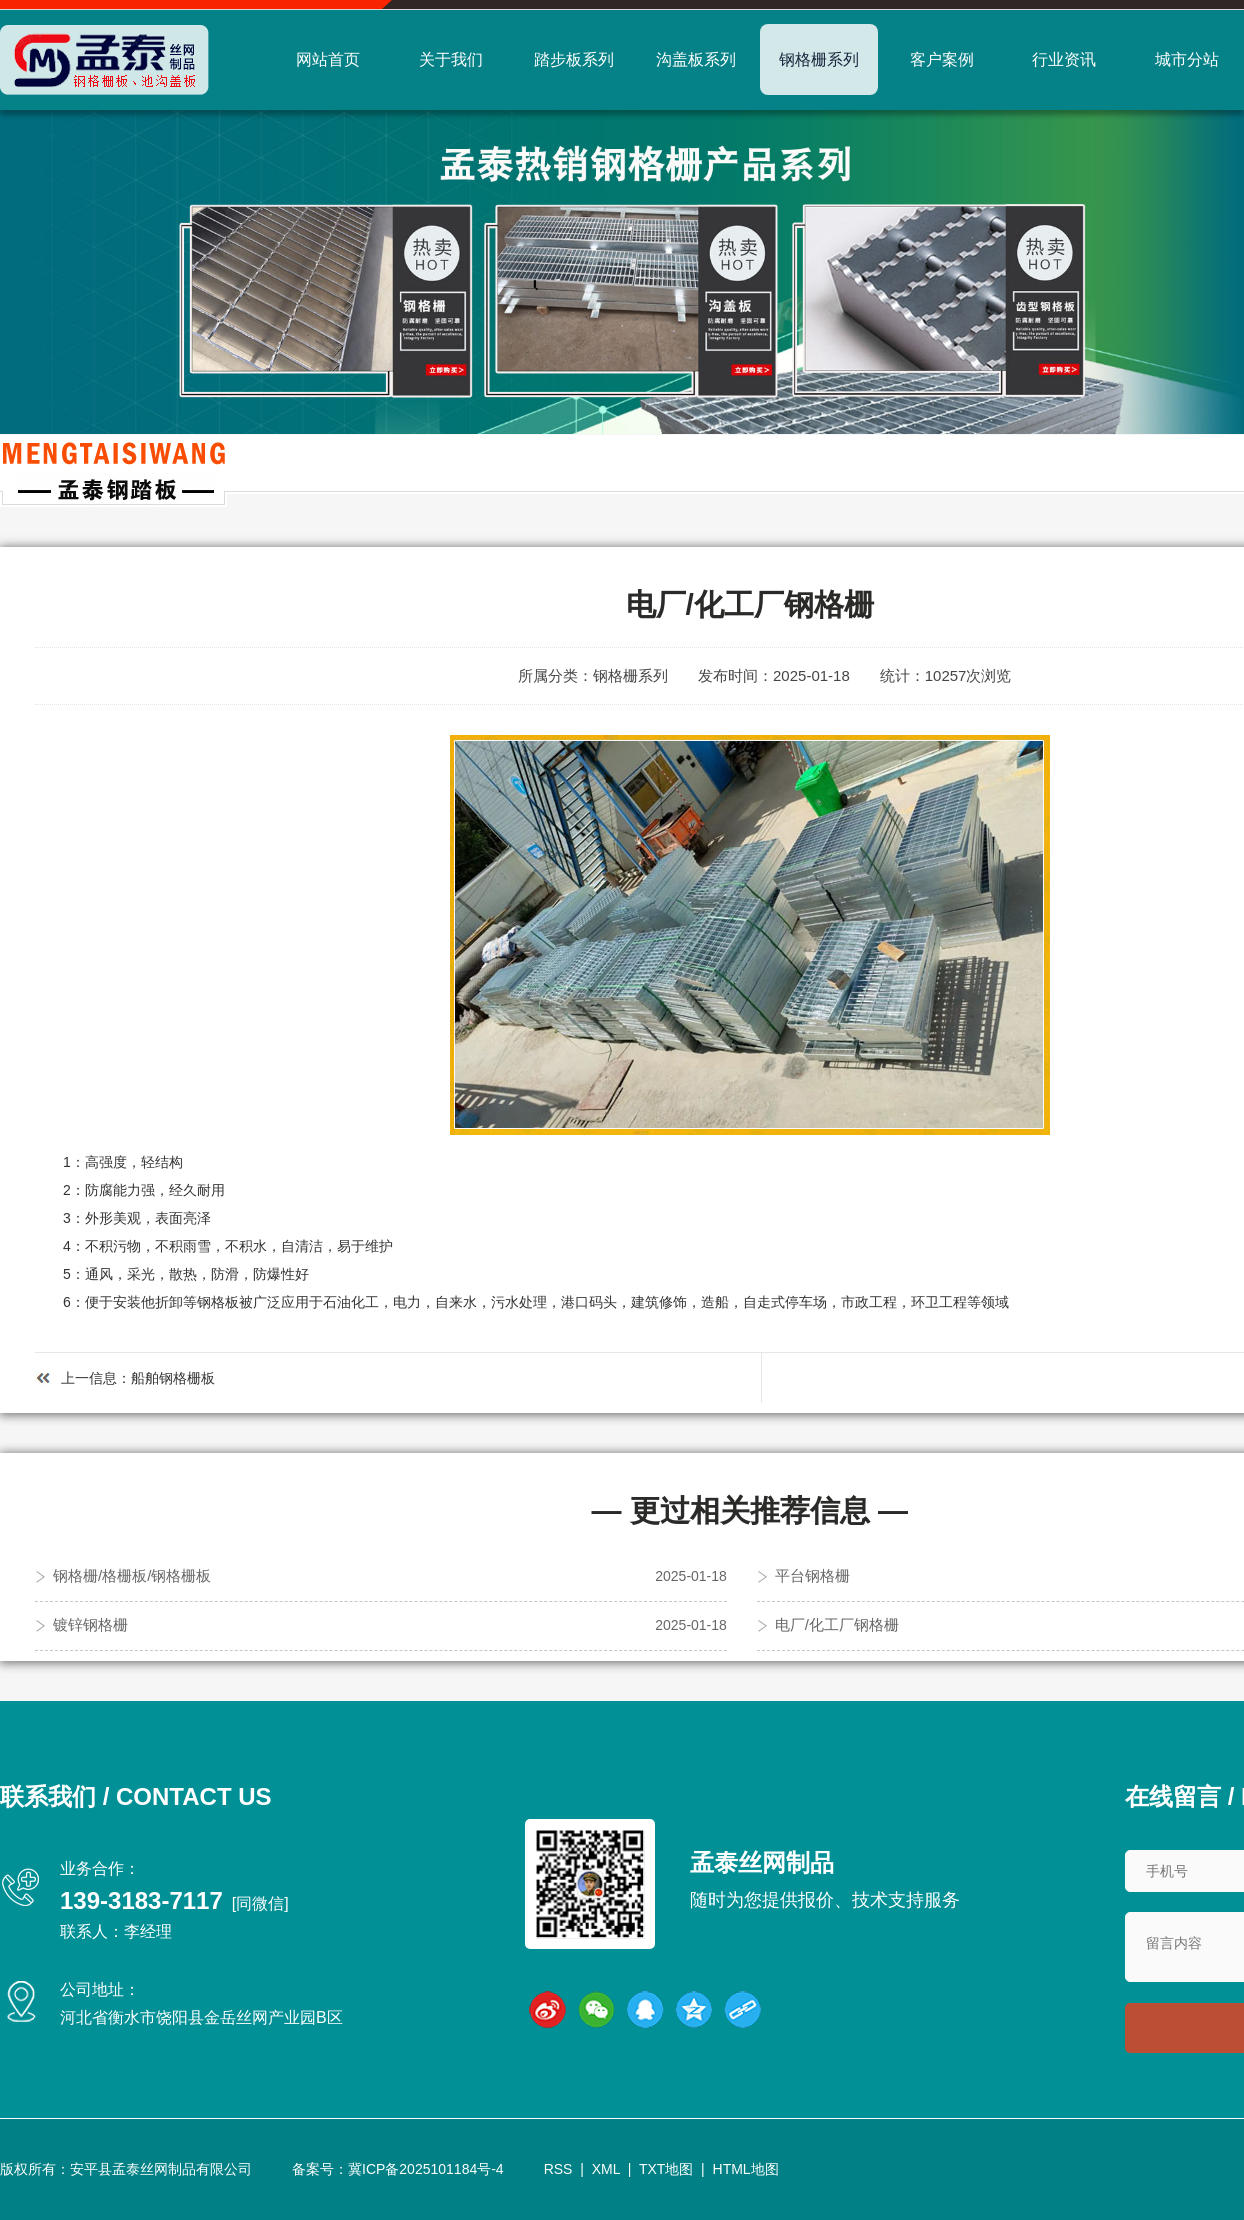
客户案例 (942, 59)
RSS (558, 2169)
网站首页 (328, 59)
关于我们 (451, 59)
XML (606, 2169)
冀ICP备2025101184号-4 (426, 2169)
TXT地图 (666, 2169)
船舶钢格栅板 (173, 1378)
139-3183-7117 (141, 1900)
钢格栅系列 (819, 59)
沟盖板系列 (696, 59)
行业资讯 (1064, 59)
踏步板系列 (574, 59)
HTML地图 (746, 2169)
